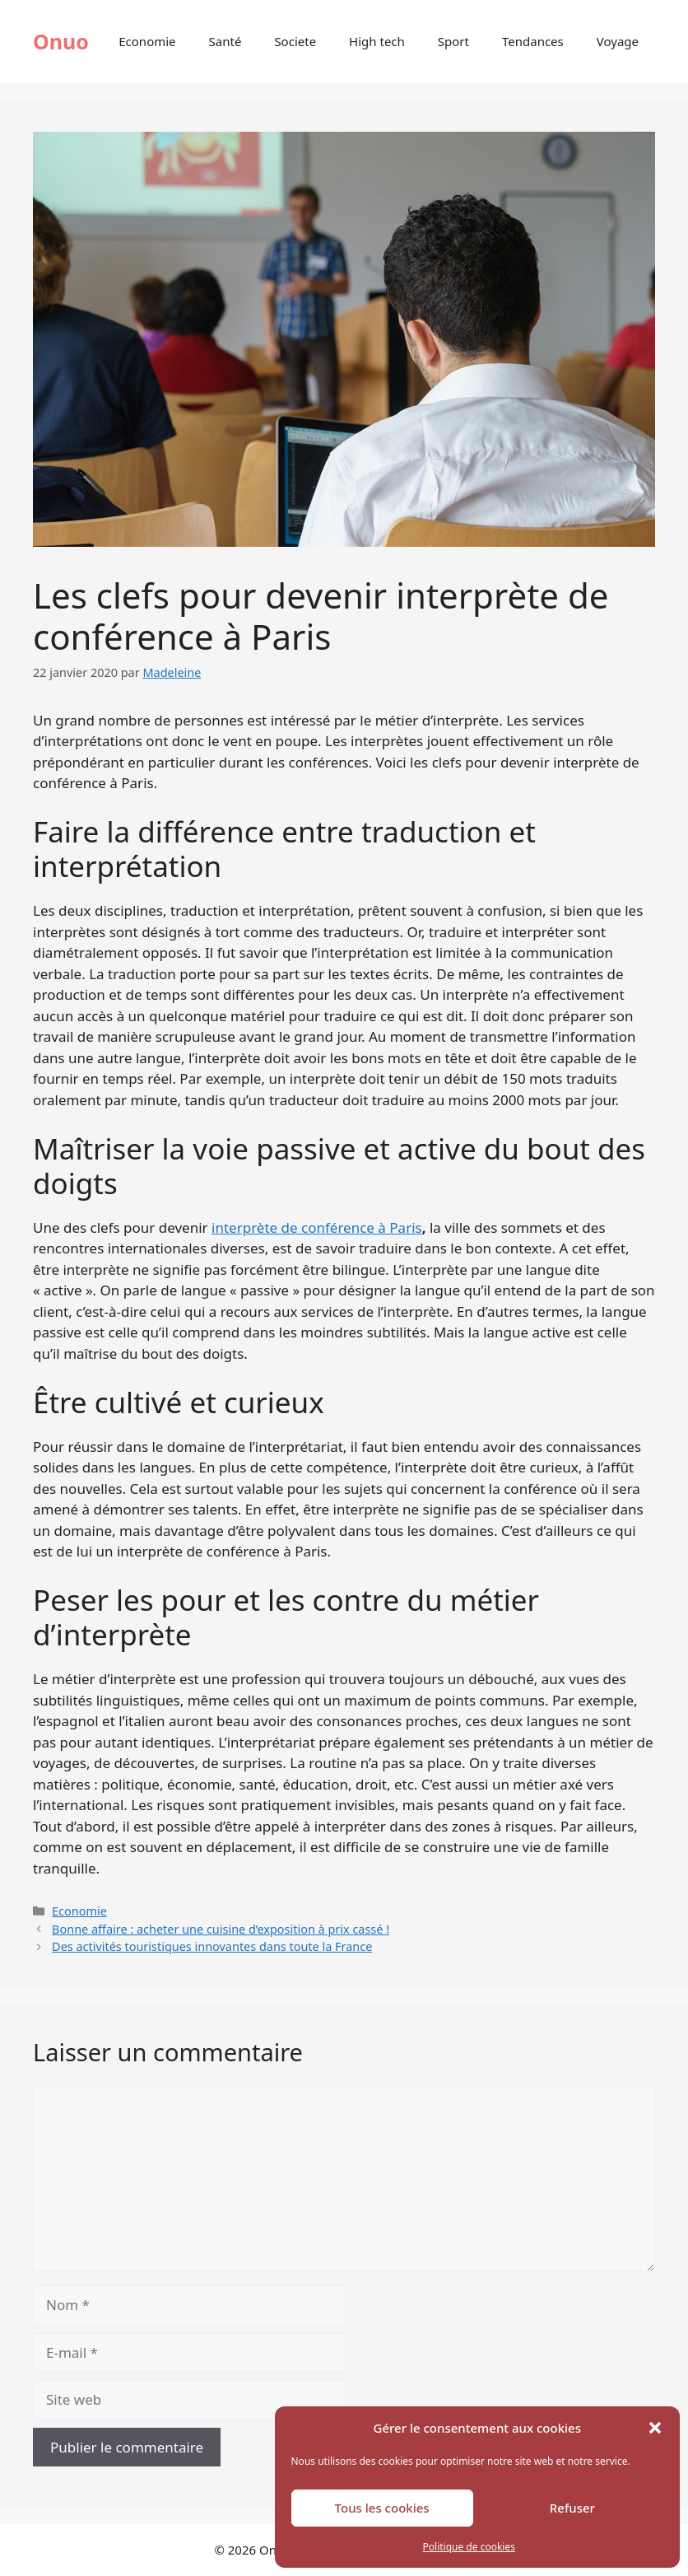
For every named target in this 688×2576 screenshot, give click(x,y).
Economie (147, 41)
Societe (295, 41)
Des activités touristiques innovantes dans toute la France (212, 1946)
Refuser (572, 2507)
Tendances (533, 41)
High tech (377, 41)
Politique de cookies (469, 2547)
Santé (225, 41)
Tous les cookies (382, 2507)
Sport (453, 41)
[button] (655, 2428)
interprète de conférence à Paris (317, 1227)
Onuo (61, 41)
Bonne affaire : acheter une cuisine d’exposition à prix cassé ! (220, 1929)
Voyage (618, 41)
